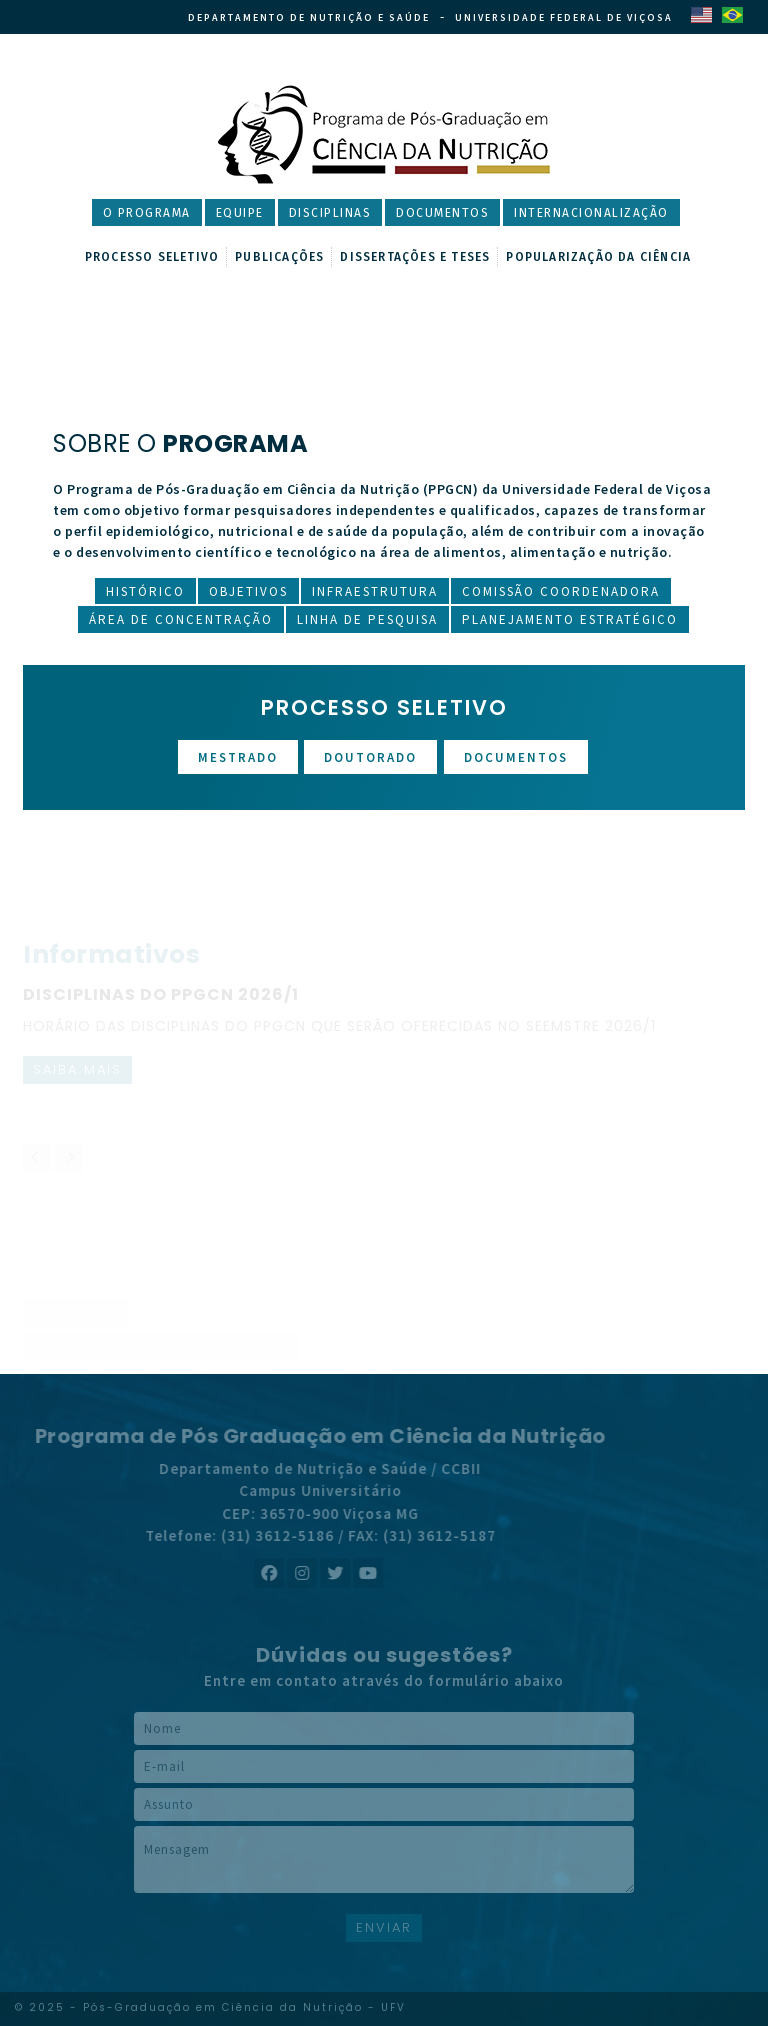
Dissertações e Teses (415, 257)
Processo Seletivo (152, 257)
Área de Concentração (181, 619)
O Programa (147, 213)
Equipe (240, 213)
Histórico (145, 591)
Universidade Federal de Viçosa (564, 17)
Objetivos (248, 591)
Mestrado (238, 757)
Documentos (442, 213)
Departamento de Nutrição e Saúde (309, 17)
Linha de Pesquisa (367, 619)
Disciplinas (330, 213)
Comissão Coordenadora (561, 591)
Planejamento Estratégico (570, 619)
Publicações (279, 257)
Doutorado (370, 757)
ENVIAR (384, 1927)
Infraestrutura (375, 591)
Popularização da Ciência (598, 257)
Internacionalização (591, 213)
